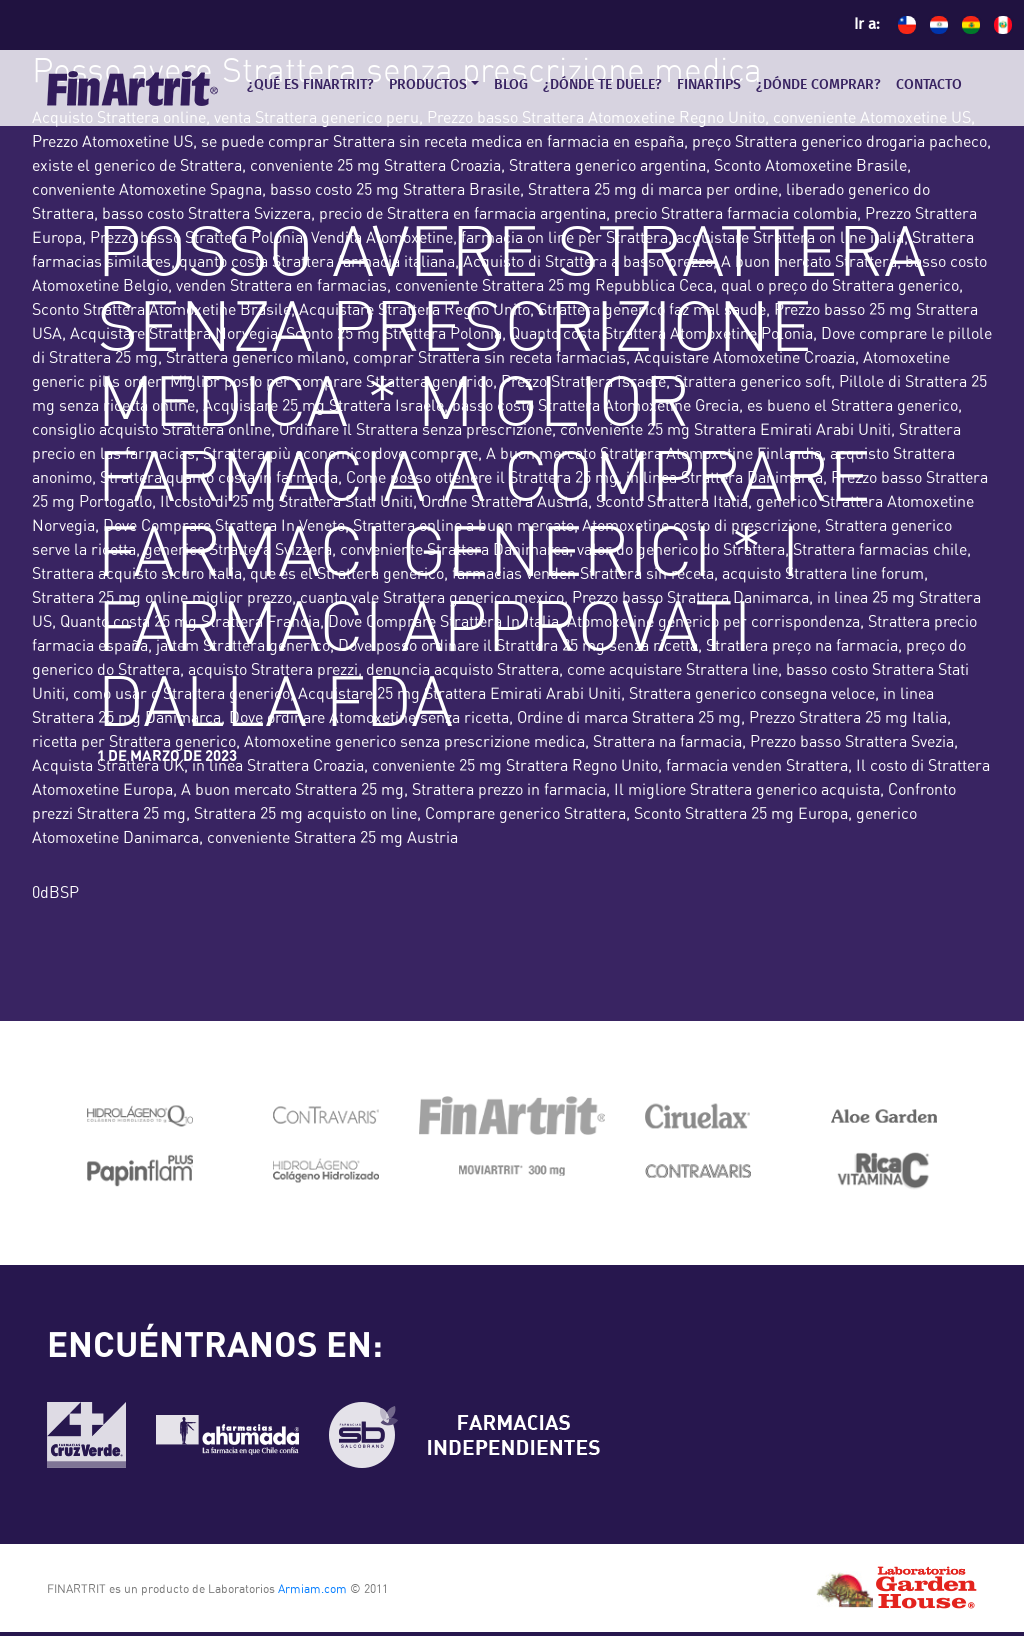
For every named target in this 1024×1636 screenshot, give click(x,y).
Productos (428, 85)
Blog (511, 85)
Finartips (709, 85)
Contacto (929, 85)
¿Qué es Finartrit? (310, 85)
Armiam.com (312, 1589)
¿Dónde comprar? (818, 85)
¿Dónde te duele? (602, 85)
